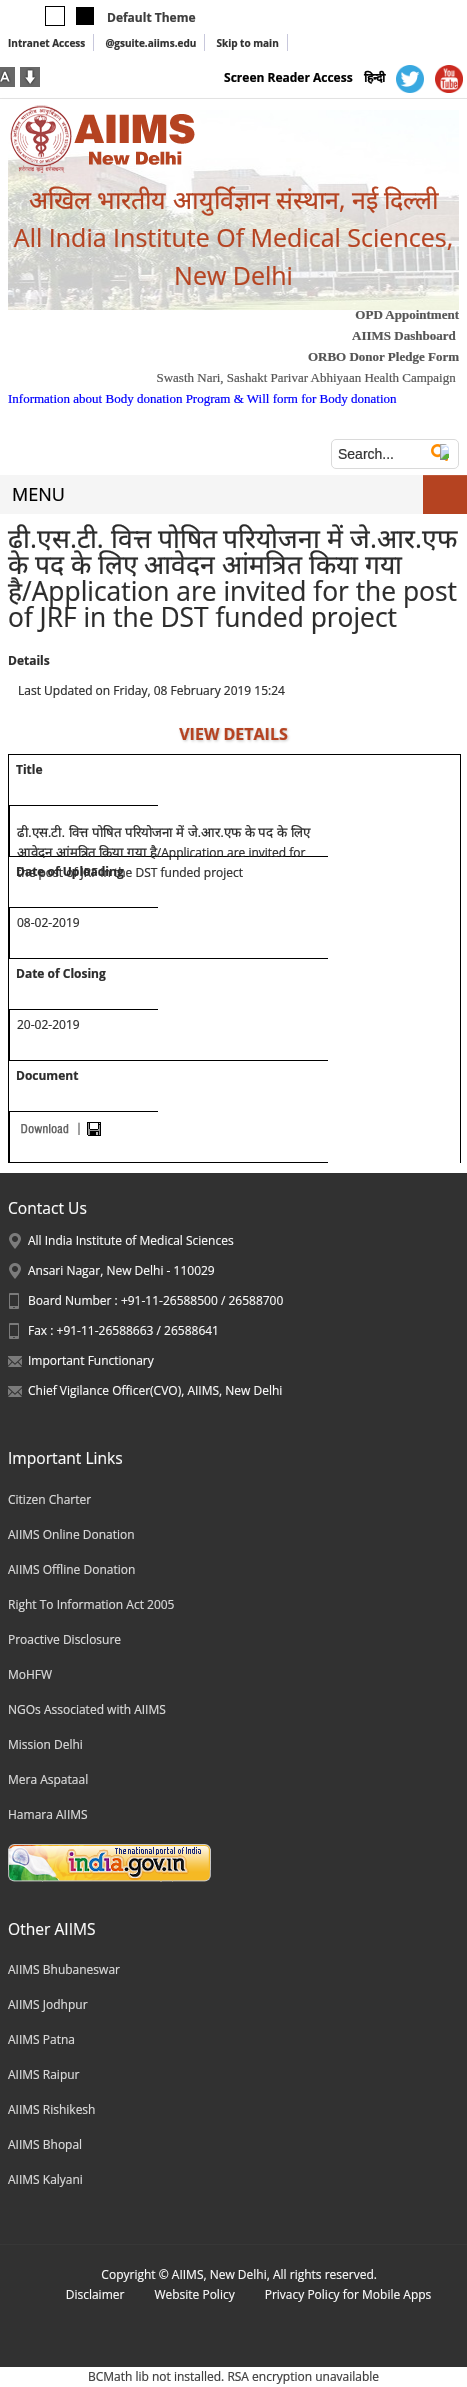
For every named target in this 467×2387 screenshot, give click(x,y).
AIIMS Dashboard (404, 335)
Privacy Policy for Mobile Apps (348, 2294)
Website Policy (194, 2294)
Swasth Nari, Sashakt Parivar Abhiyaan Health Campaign (305, 377)
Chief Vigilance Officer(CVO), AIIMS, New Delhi (155, 1390)
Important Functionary (91, 1360)
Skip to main (247, 43)
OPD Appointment (407, 314)
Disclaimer (95, 2294)
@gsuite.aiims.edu (150, 43)
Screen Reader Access (288, 77)
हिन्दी (374, 77)
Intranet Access (46, 43)
